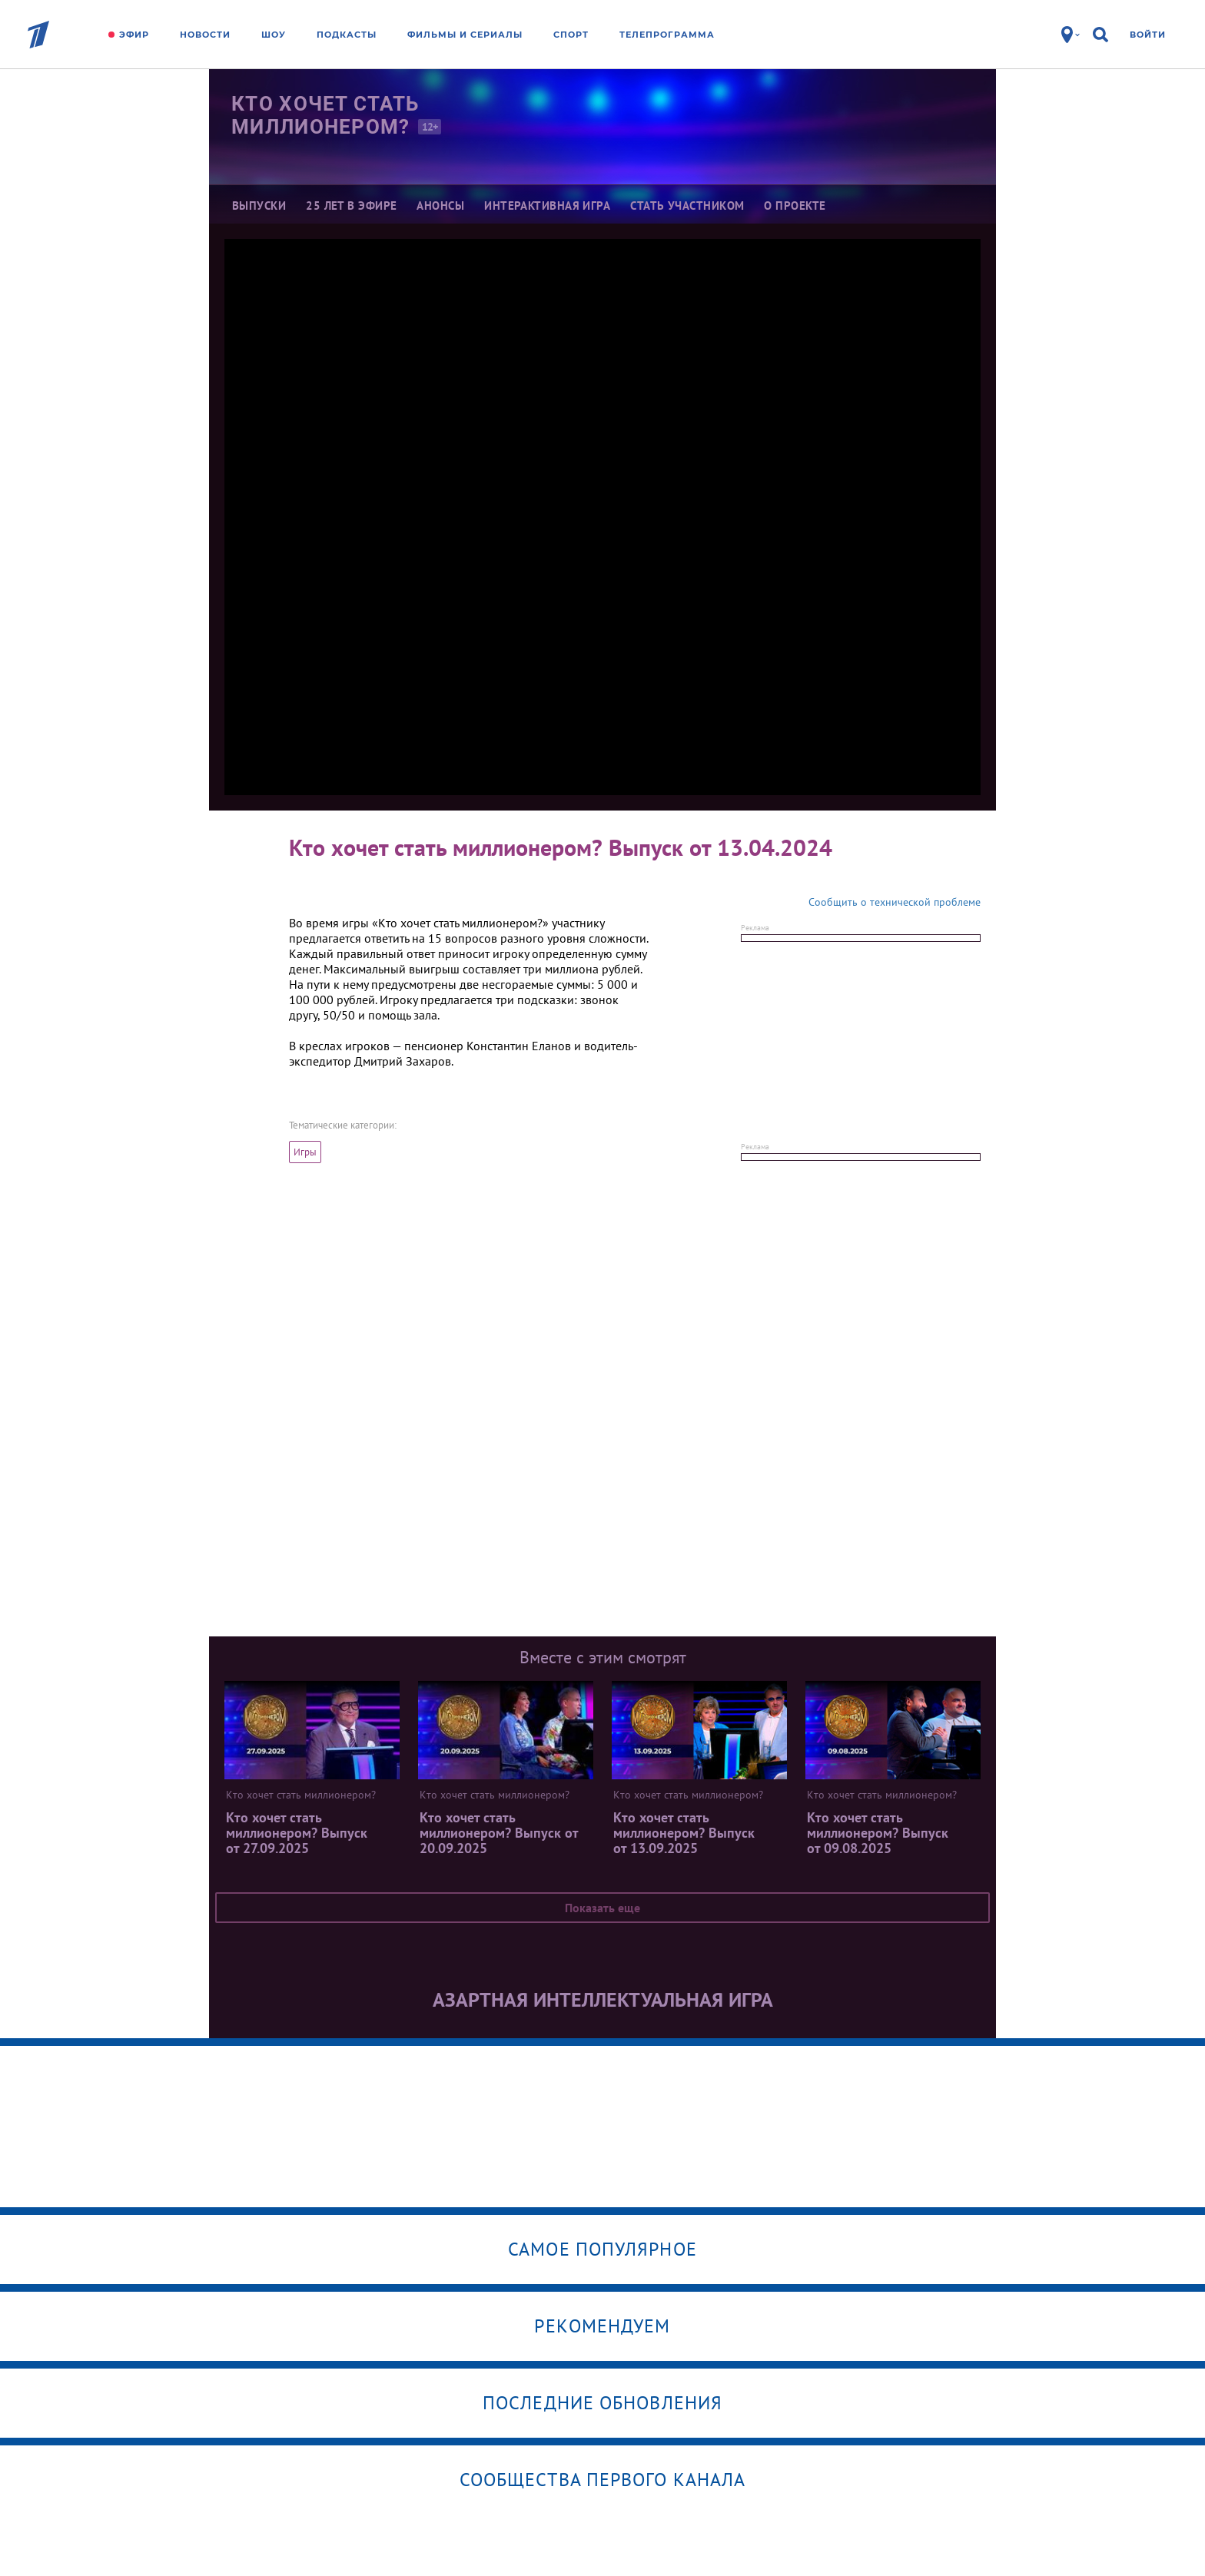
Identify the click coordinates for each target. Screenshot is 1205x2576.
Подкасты (347, 34)
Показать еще (602, 1907)
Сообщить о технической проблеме (894, 902)
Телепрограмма (667, 34)
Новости (205, 34)
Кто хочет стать (334, 115)
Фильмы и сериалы (465, 34)
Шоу (273, 34)
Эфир (134, 34)
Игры (305, 1152)
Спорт (571, 34)
